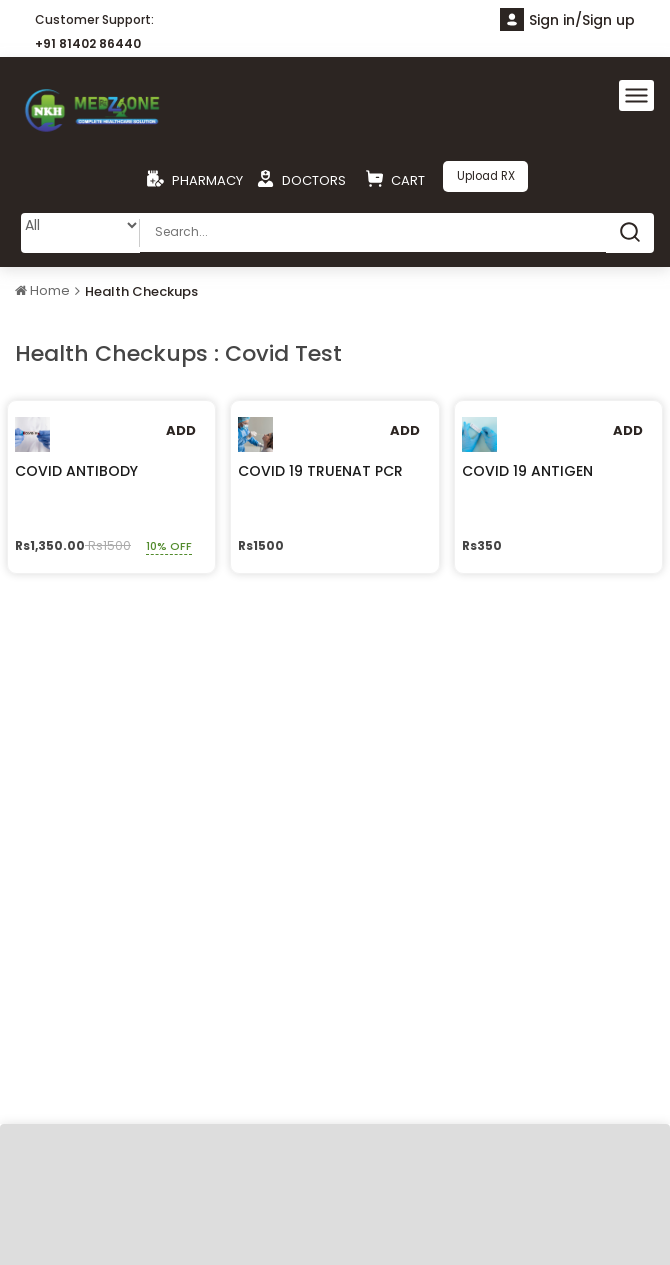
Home (42, 288)
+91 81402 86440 (88, 43)
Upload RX (485, 175)
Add (181, 428)
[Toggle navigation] (636, 95)
